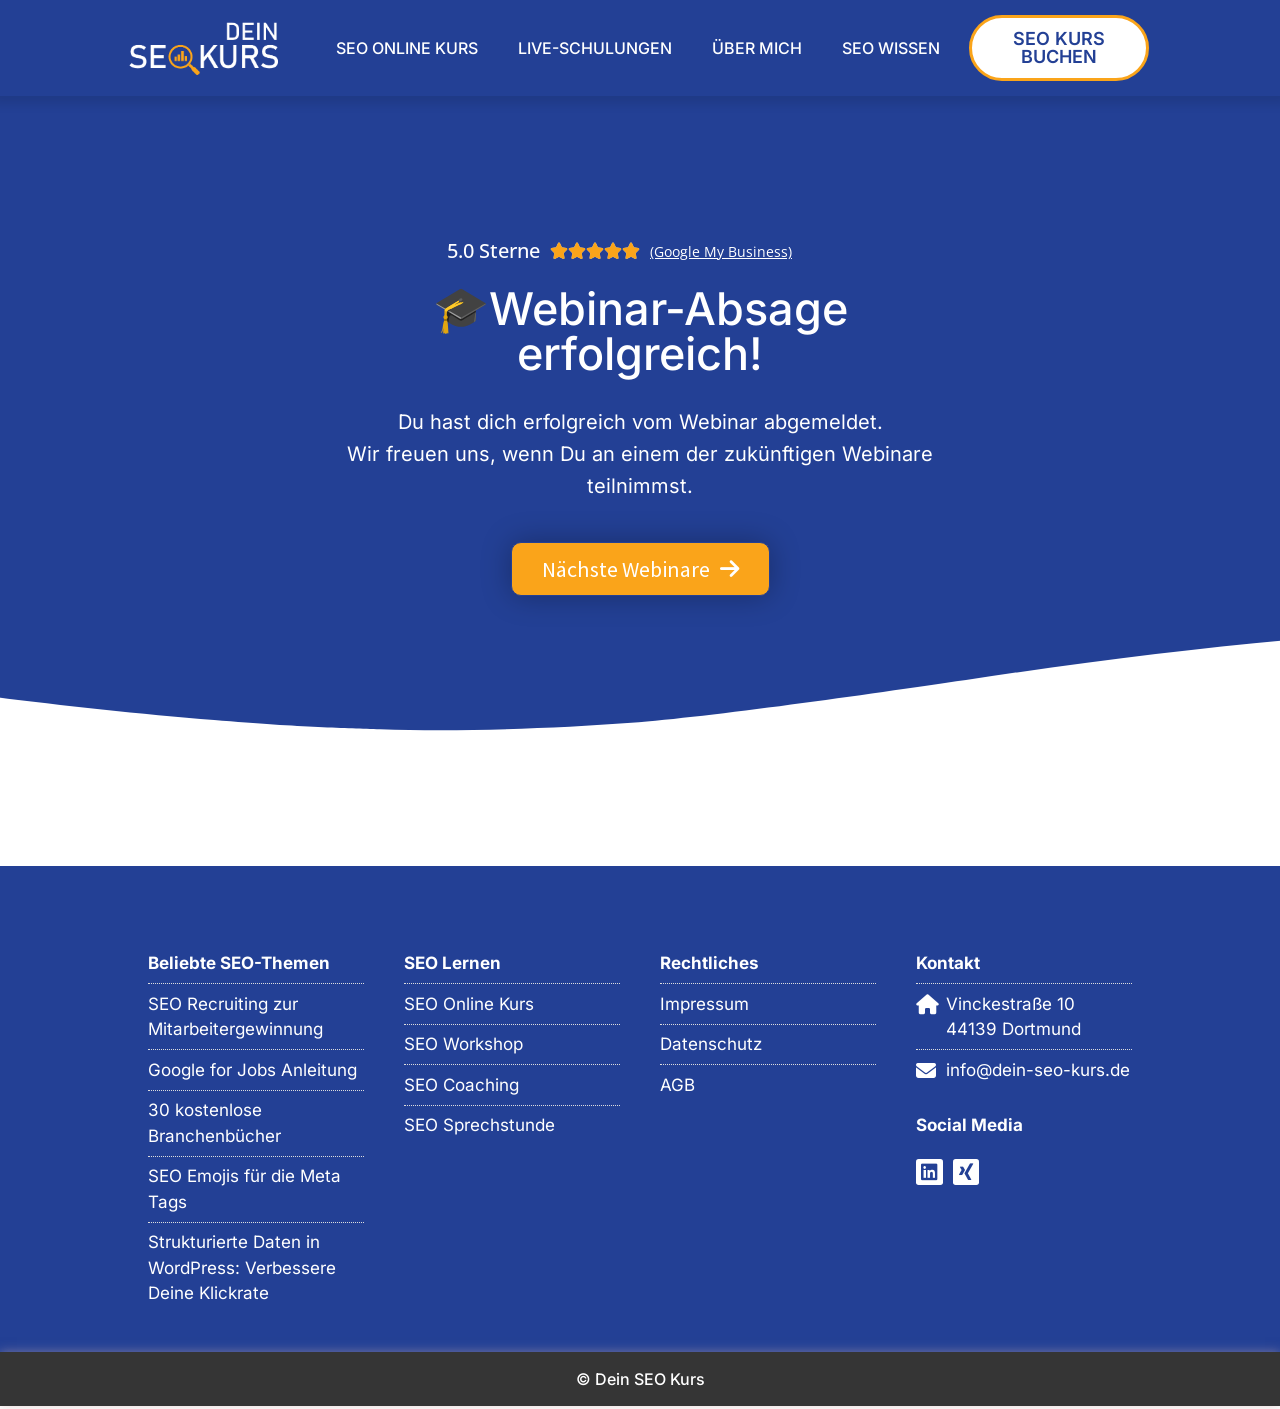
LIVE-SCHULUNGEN (595, 48)
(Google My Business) (721, 251)
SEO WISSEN (891, 48)
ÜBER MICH (757, 48)
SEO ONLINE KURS (407, 48)
